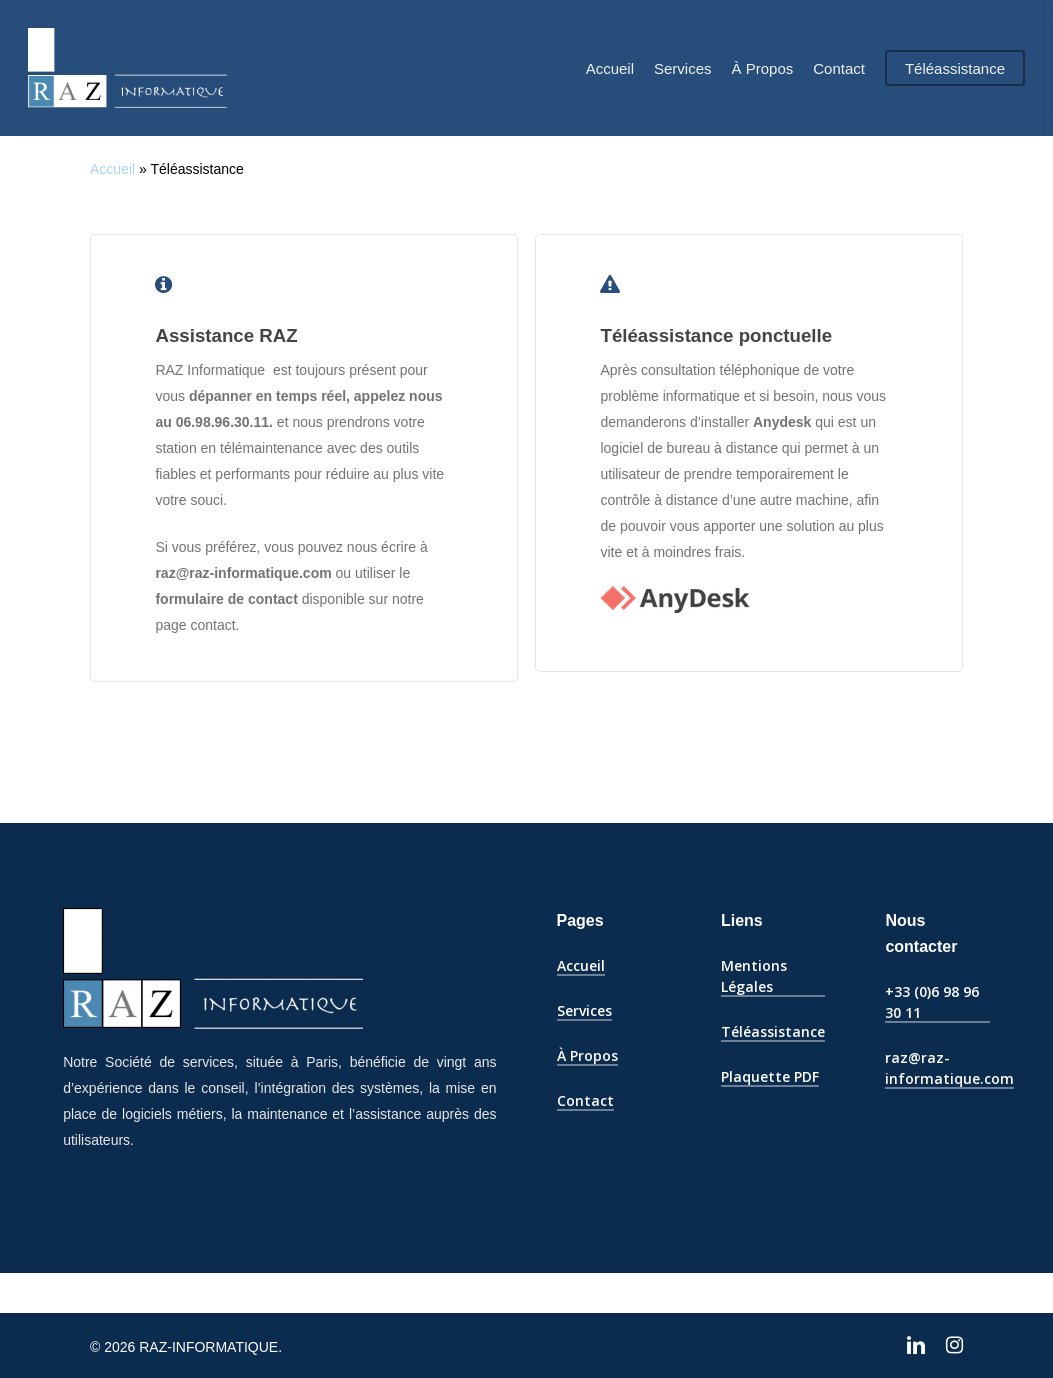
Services (584, 1010)
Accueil (112, 169)
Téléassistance (773, 1031)
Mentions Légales (754, 976)
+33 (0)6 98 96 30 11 (932, 1002)
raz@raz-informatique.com (949, 1068)
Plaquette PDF (770, 1076)
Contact (585, 1100)
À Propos (587, 1055)
